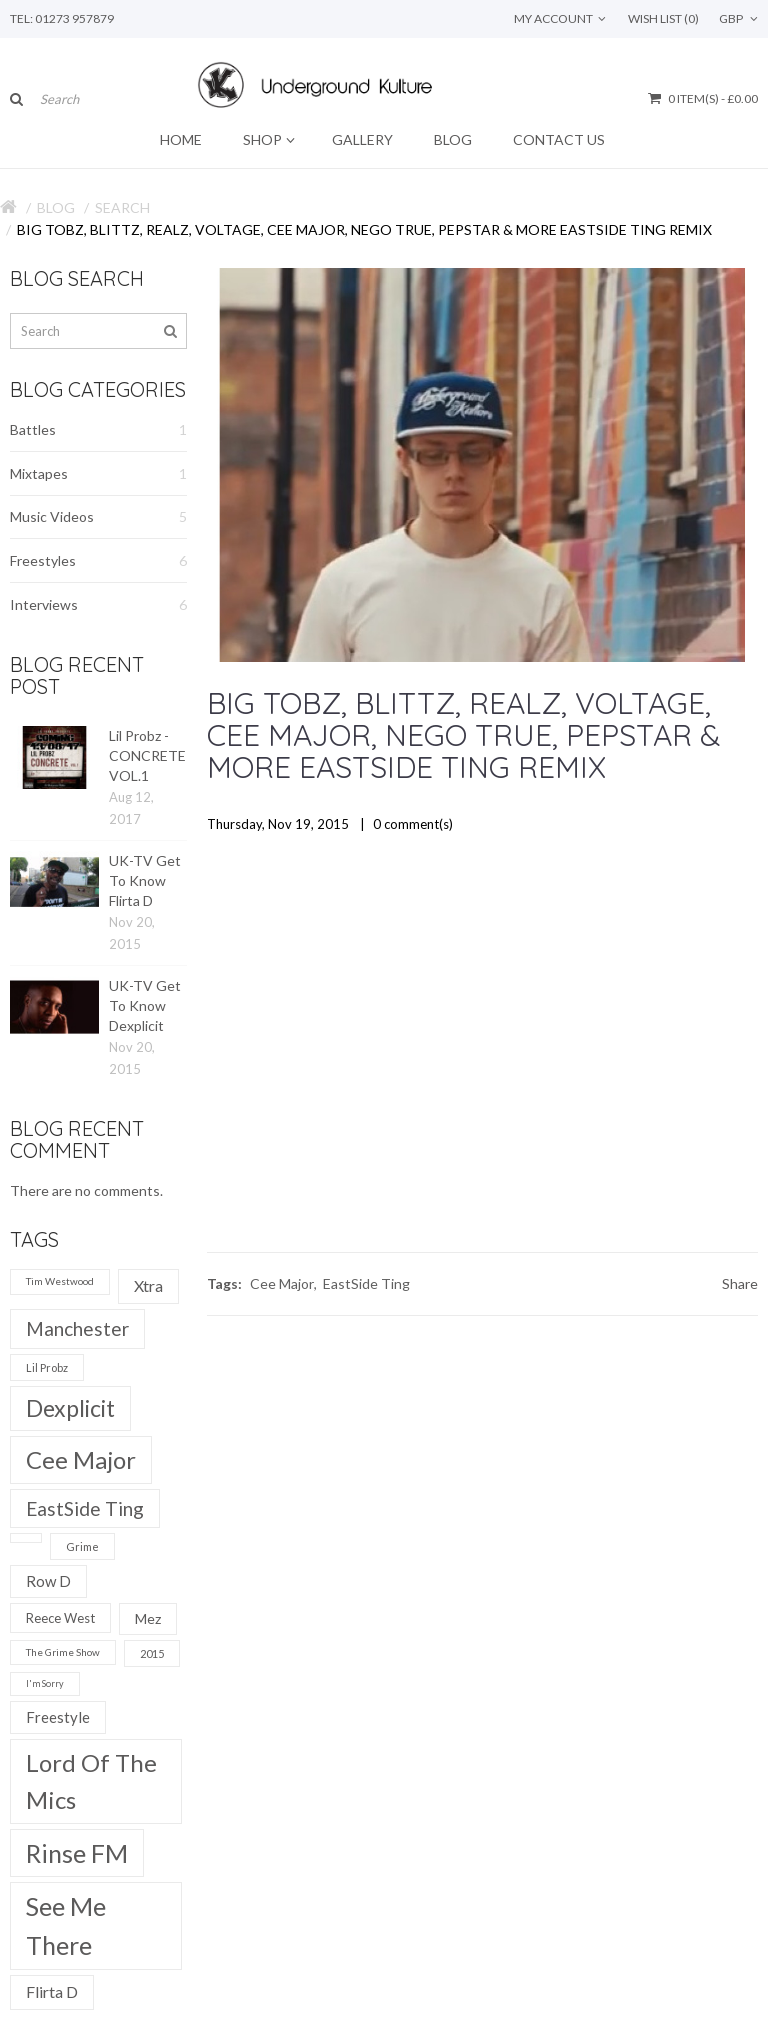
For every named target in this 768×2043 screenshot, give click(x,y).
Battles (98, 430)
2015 (152, 1653)
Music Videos (98, 517)
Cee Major (81, 1459)
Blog (56, 207)
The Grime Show (63, 1652)
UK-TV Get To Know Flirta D (145, 880)
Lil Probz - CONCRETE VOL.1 (147, 755)
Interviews (98, 605)
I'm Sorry (45, 1683)
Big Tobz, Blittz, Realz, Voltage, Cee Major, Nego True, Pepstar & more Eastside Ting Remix (364, 229)
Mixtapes (98, 474)
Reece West (60, 1618)
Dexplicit (70, 1408)
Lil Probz (47, 1367)
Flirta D (52, 1991)
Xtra (148, 1285)
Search (122, 207)
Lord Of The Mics (91, 1781)
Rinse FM (77, 1853)
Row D (48, 1581)
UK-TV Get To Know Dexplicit (145, 1005)
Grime (82, 1546)
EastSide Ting (85, 1508)
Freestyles (98, 561)
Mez (148, 1618)
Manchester (77, 1328)
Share (740, 1283)
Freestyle (58, 1717)
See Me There (66, 1925)
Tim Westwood (60, 1281)
